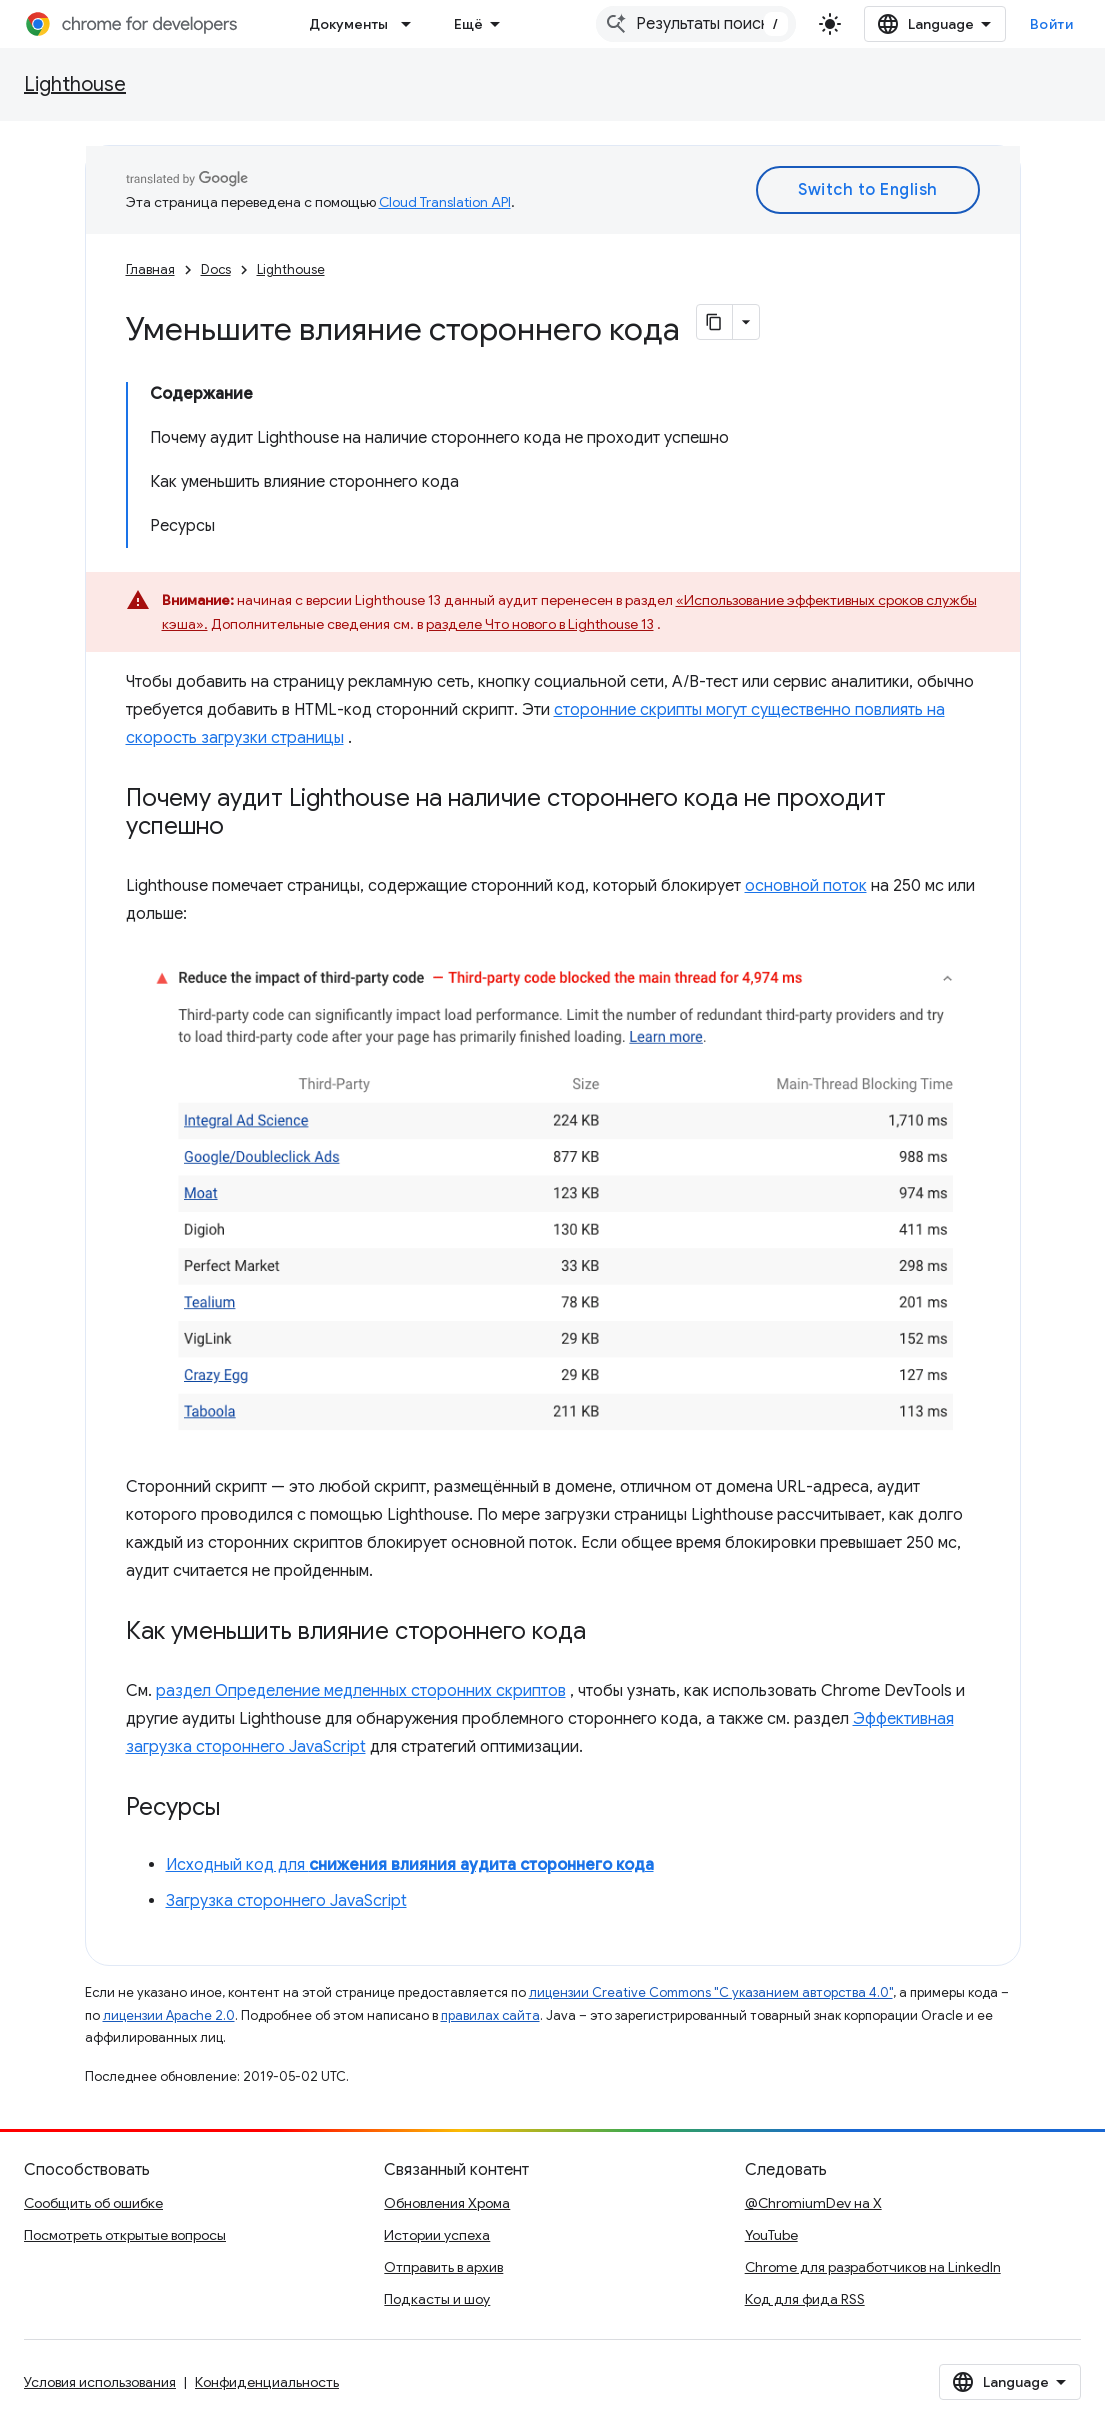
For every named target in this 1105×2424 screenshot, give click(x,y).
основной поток (806, 886)
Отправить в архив (443, 2267)
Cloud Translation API (445, 202)
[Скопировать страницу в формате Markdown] (715, 322)
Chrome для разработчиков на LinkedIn (873, 2267)
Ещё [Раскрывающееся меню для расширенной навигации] (468, 24)
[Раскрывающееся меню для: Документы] (412, 24)
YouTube (771, 2235)
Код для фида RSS (805, 2299)
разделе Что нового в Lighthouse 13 (540, 624)
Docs (216, 269)
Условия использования (100, 2382)
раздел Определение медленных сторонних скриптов (361, 1691)
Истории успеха (437, 2235)
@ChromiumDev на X (813, 2203)
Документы (348, 24)
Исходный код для (410, 1865)
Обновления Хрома (447, 2203)
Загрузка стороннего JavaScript (286, 1901)
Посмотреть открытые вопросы (125, 2235)
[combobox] (696, 24)
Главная (150, 269)
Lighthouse (75, 84)
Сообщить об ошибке (93, 2203)
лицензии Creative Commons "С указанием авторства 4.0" (711, 1992)
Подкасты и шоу (437, 2299)
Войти (1052, 24)
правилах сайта (490, 2015)
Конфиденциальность (267, 2382)
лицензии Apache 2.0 (169, 2015)
